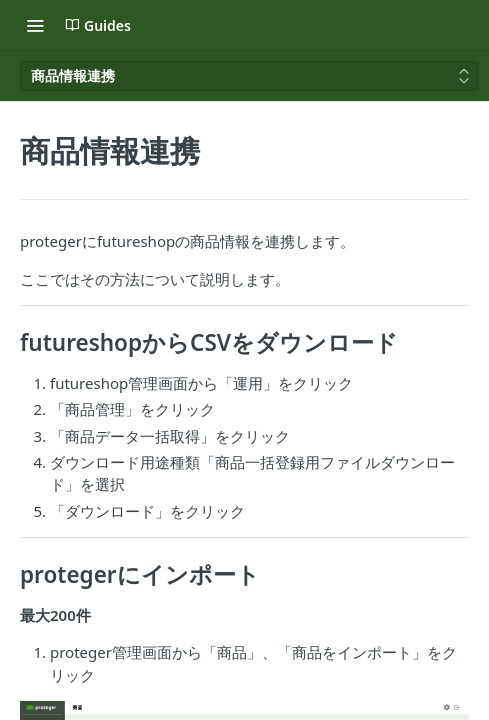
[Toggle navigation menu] (35, 25)
